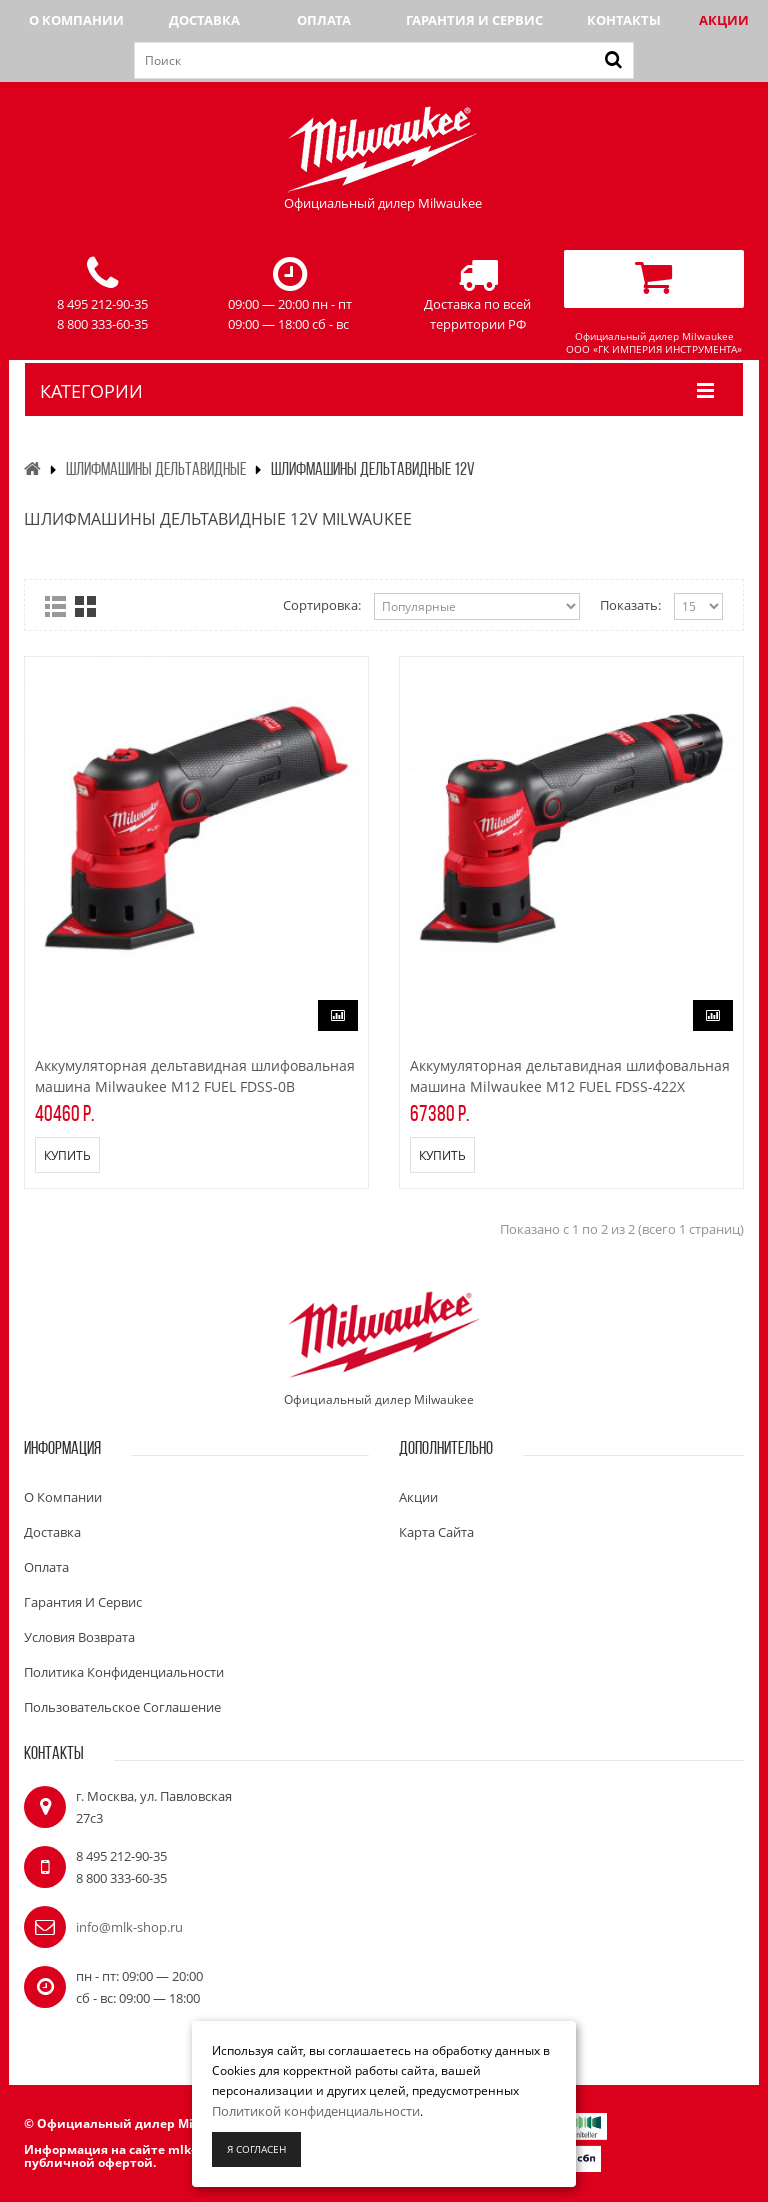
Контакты (624, 20)
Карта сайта (436, 1532)
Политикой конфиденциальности (316, 2111)
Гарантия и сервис (474, 20)
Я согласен (256, 2149)
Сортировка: (322, 605)
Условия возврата (79, 1637)
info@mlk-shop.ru (129, 1927)
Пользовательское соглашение (122, 1707)
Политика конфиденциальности (124, 1672)
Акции (724, 20)
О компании (76, 20)
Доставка (204, 20)
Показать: (630, 605)
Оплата (324, 20)
